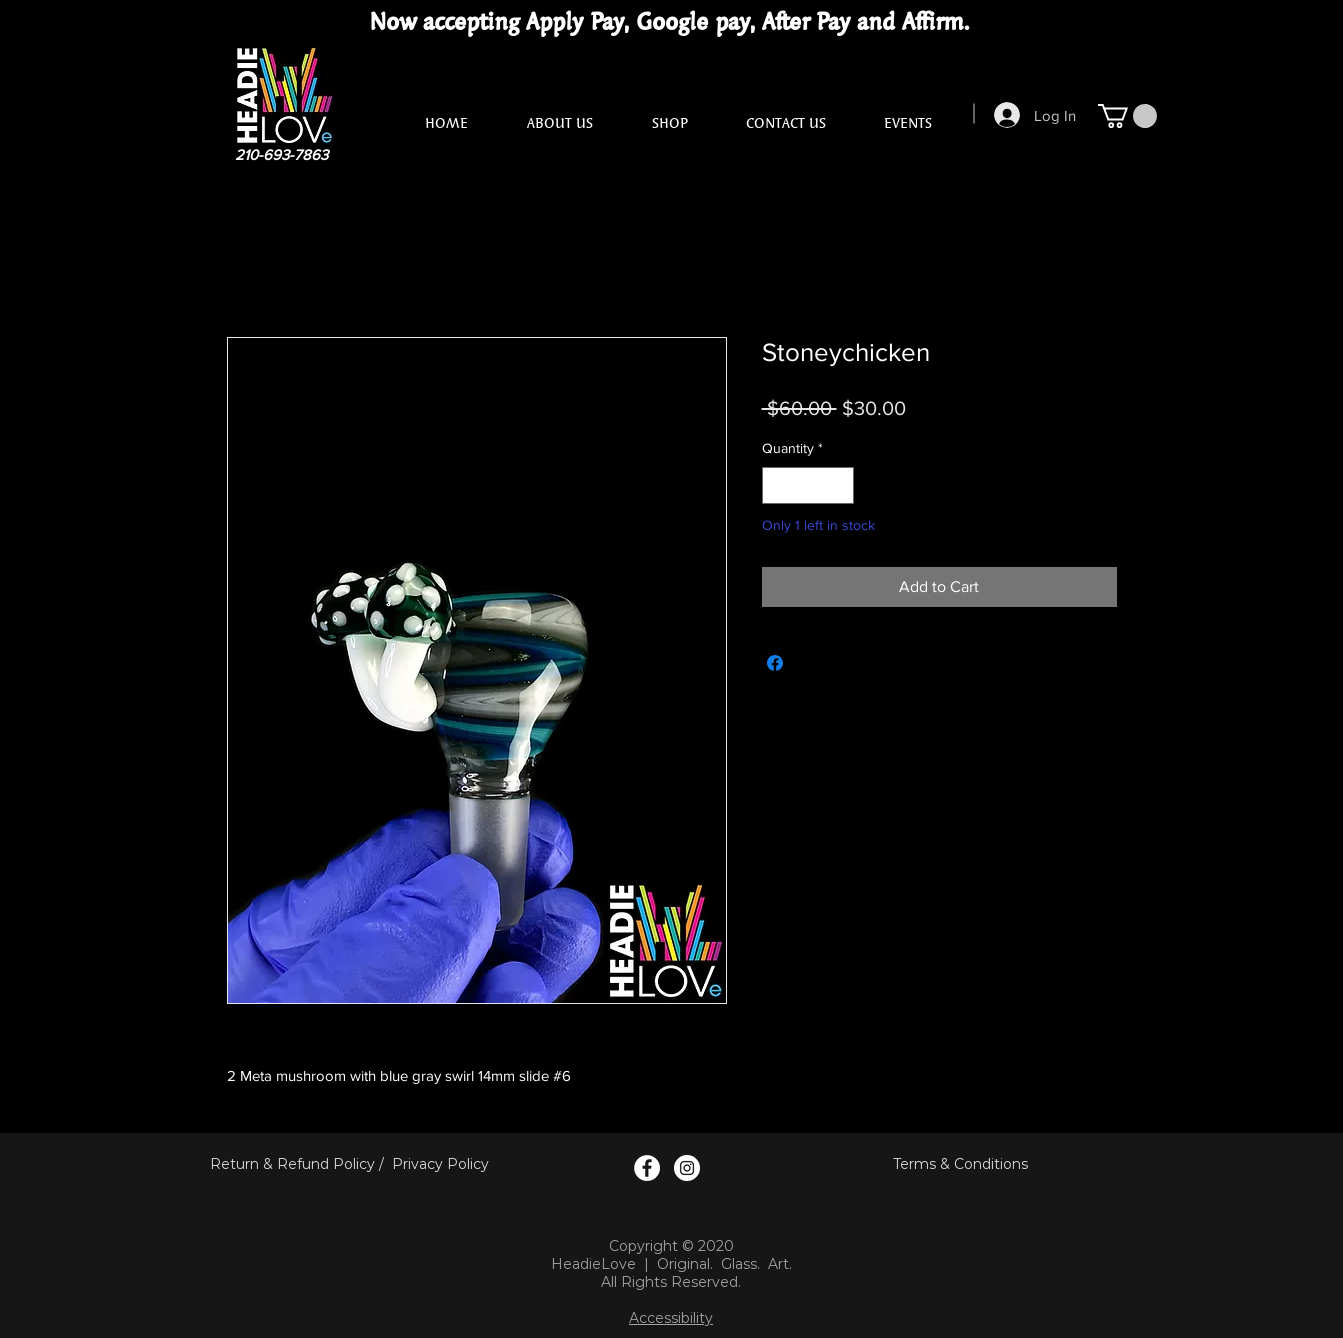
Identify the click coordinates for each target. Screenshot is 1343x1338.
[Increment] (838, 485)
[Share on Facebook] (775, 663)
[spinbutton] (808, 485)
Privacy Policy (440, 1164)
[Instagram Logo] (687, 1168)
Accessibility (671, 1318)
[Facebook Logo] (647, 1168)
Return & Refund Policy (292, 1164)
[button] (1127, 116)
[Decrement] (777, 485)
